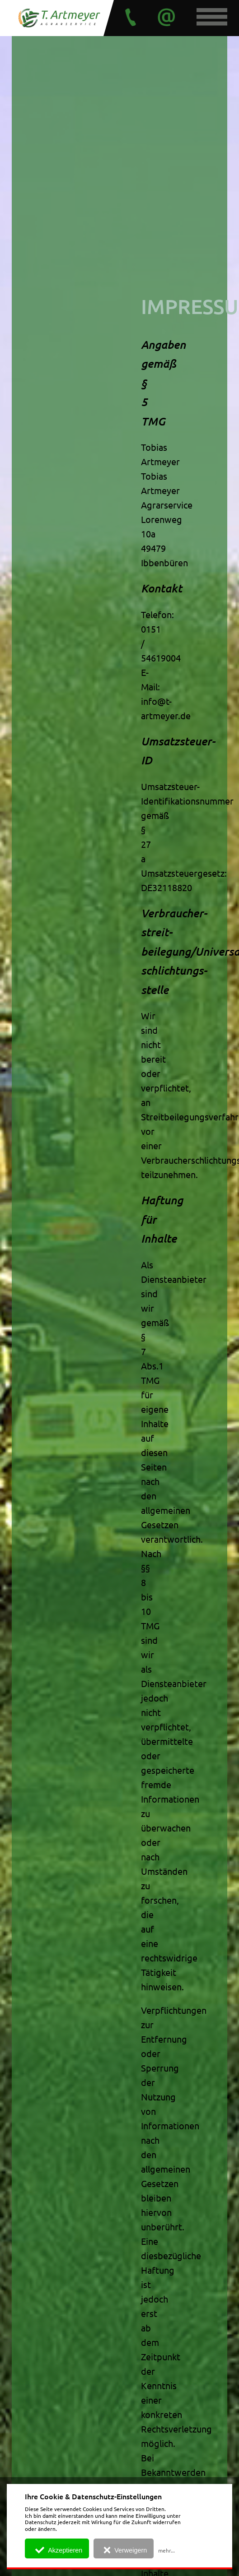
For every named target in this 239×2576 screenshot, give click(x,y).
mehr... (166, 2550)
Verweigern (124, 2550)
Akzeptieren (57, 2550)
